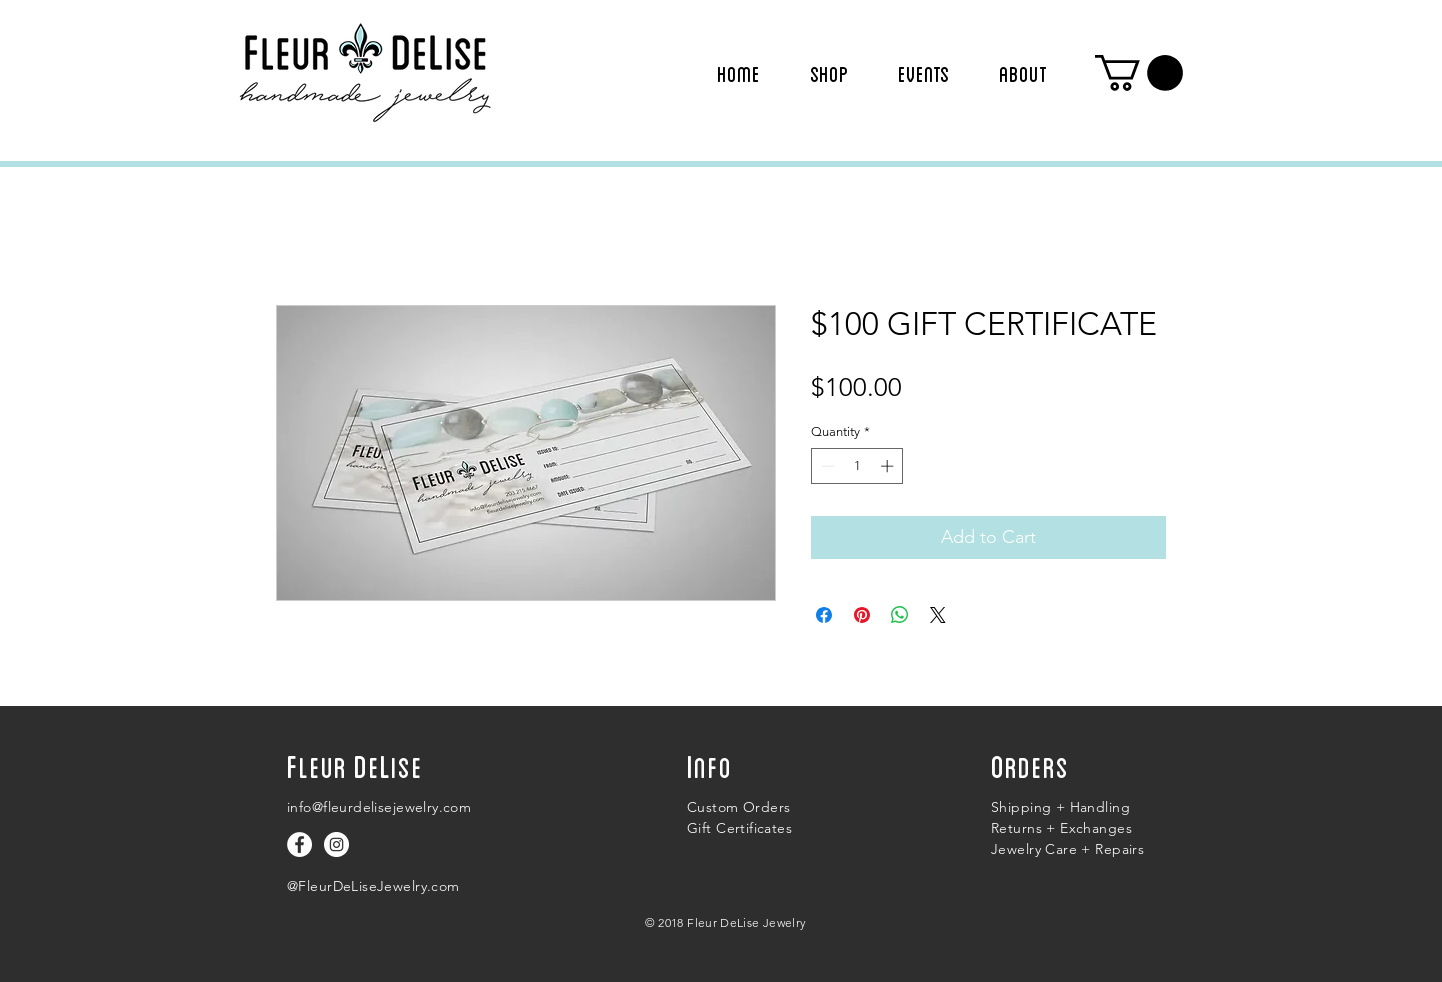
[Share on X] (938, 615)
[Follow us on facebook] (299, 844)
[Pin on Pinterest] (862, 615)
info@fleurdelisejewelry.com (379, 807)
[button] (1139, 73)
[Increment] (889, 466)
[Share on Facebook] (824, 615)
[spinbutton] (857, 466)
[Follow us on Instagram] (336, 844)
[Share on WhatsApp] (900, 615)
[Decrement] (826, 466)
